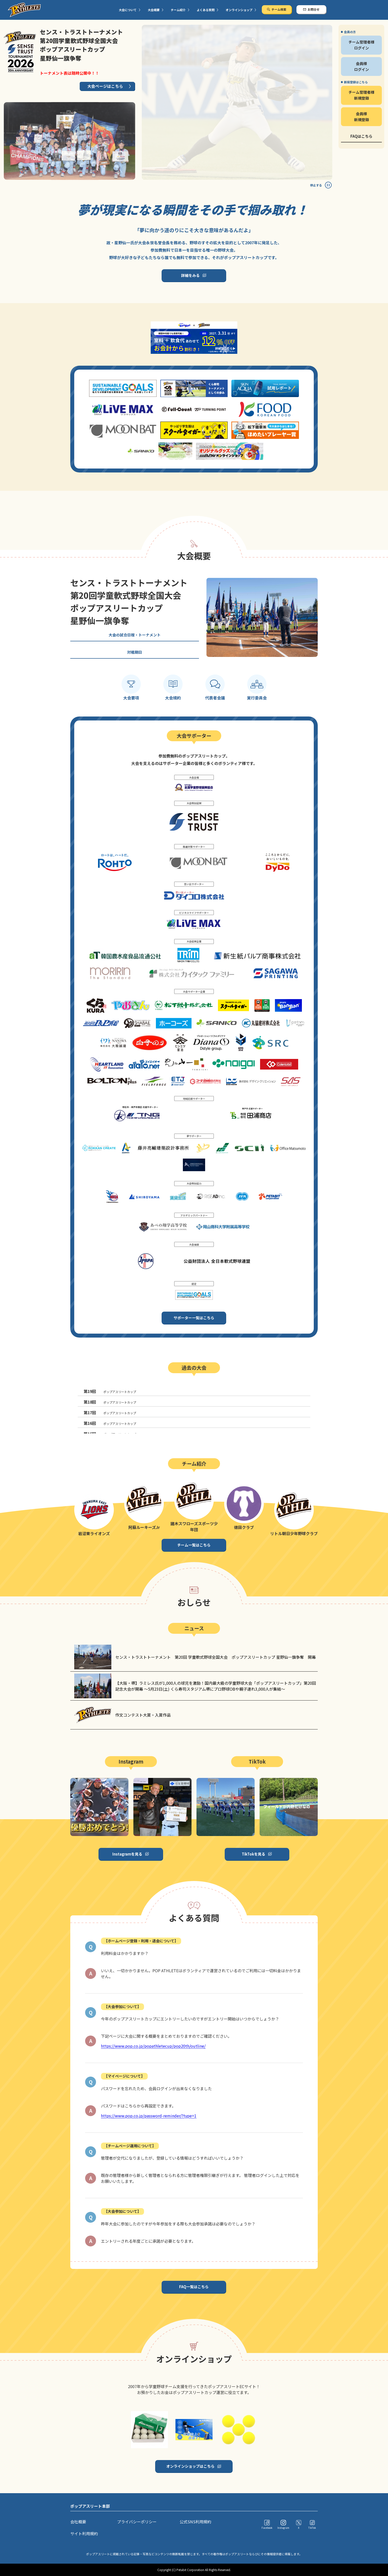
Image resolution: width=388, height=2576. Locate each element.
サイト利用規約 (84, 2533)
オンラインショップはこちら (190, 2466)
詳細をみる (190, 275)
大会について (128, 10)
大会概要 (154, 10)
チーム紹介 (178, 10)
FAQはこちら (361, 136)
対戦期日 (134, 652)
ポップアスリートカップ (110, 1391)
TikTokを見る (253, 1854)
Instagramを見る (127, 1854)
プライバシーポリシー (137, 2522)
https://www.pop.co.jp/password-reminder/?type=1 (148, 2116)
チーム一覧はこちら (194, 1544)
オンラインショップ (239, 10)
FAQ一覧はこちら (194, 2286)
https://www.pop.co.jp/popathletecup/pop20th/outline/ (153, 2046)
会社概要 (78, 2522)
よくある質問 (206, 10)
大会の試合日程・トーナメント (135, 634)
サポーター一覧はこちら (193, 1317)
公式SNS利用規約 (195, 2522)
